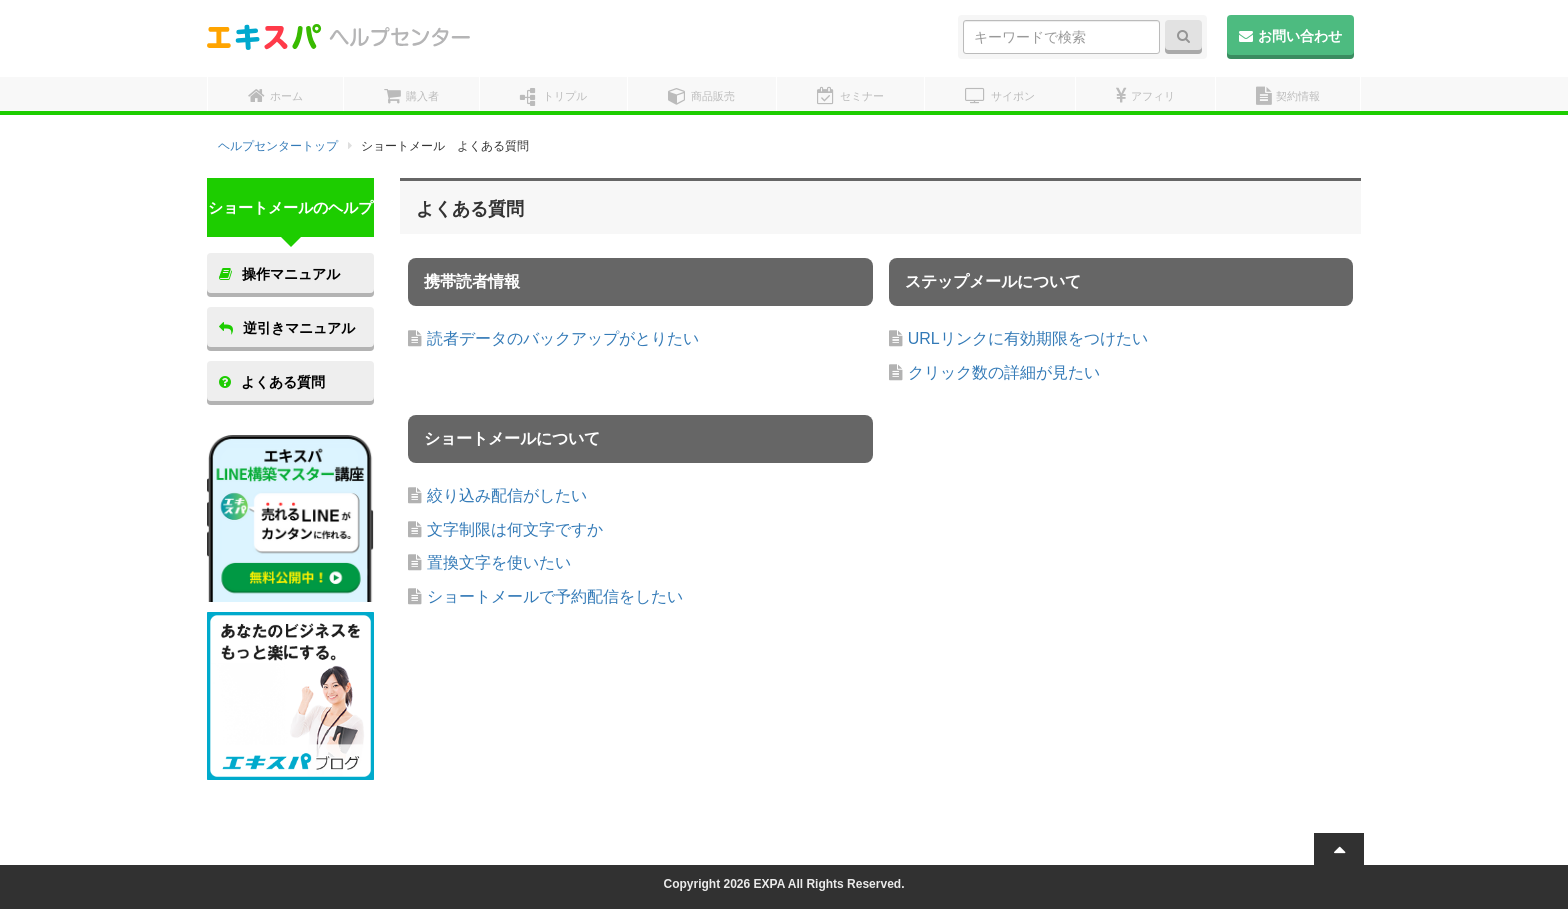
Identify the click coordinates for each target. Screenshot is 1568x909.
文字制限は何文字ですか (515, 529)
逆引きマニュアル (287, 328)
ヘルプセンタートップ (278, 146)
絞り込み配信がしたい (507, 495)
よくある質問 (272, 382)
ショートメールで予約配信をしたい (555, 596)
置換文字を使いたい (499, 562)
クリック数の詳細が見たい (1004, 372)
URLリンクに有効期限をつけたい (1028, 338)
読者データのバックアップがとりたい (563, 338)
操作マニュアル (279, 274)
